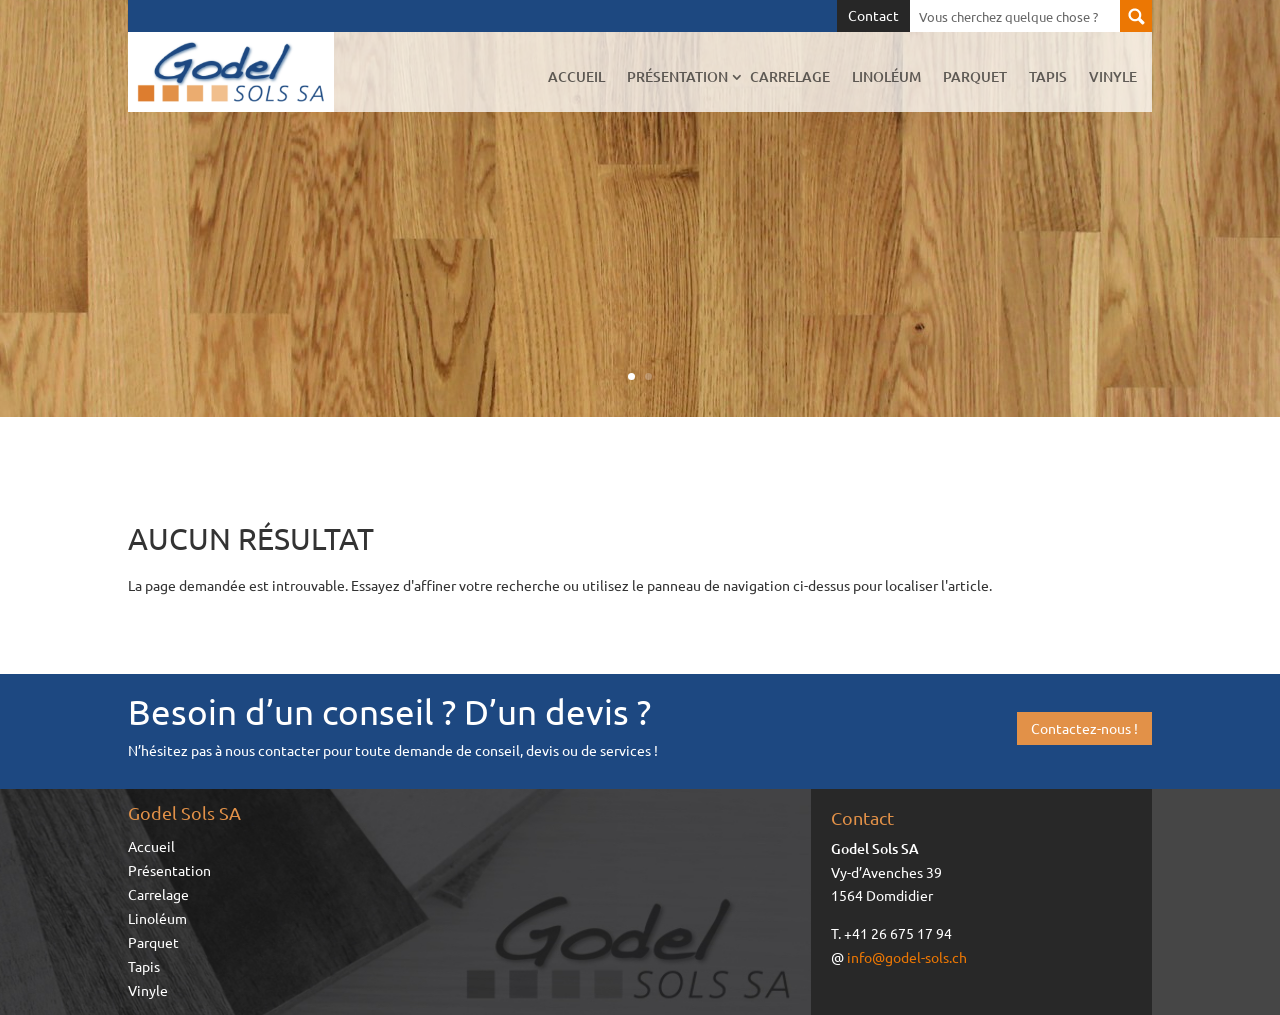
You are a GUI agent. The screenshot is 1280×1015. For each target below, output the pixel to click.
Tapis (1048, 76)
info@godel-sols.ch (907, 957)
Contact (873, 16)
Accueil (576, 76)
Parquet (975, 76)
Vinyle (1113, 76)
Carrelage (790, 76)
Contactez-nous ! (1084, 728)
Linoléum (886, 76)
